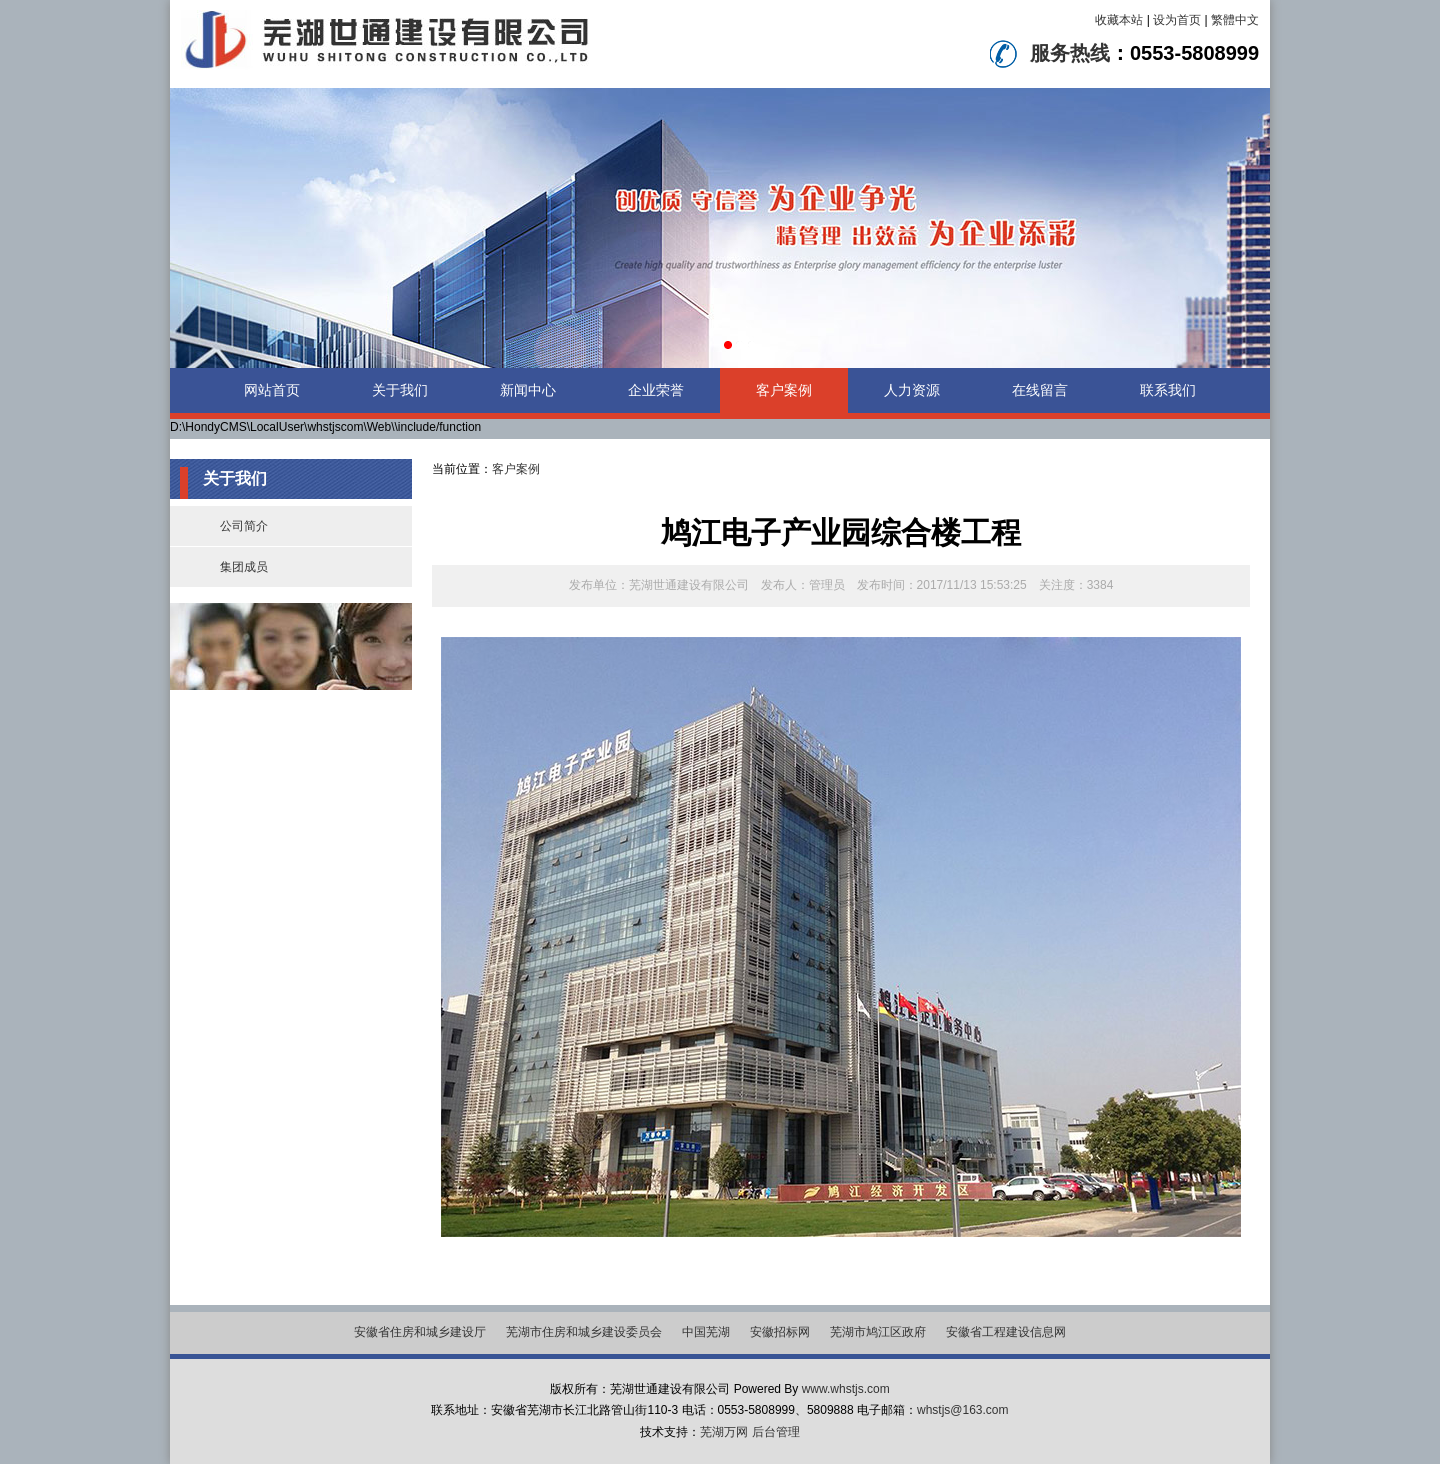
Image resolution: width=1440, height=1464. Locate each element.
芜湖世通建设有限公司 (689, 585)
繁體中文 (1235, 20)
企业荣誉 (656, 390)
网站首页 (272, 390)
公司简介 (244, 526)
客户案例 (784, 390)
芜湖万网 (724, 1432)
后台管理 (776, 1432)
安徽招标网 (780, 1332)
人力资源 (912, 390)
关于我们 (400, 390)
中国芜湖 (706, 1332)
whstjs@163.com (963, 1410)
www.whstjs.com (846, 1389)
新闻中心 (528, 390)
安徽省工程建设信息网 (1006, 1332)
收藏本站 (1119, 20)
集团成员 (244, 567)
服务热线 (1070, 53)
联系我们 (1168, 390)
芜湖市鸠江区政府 (878, 1332)
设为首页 (1177, 20)
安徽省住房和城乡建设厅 (420, 1332)
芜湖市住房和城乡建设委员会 (584, 1332)
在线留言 (1040, 390)
